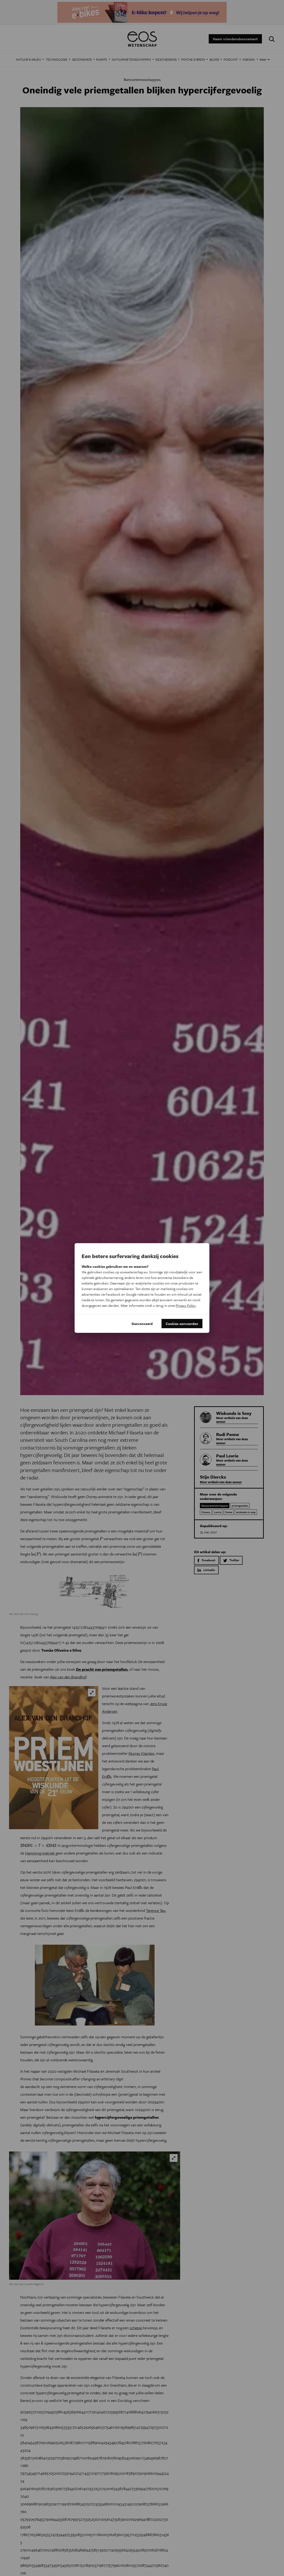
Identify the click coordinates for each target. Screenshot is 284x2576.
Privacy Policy (185, 1305)
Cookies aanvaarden (182, 1323)
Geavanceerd (142, 1323)
